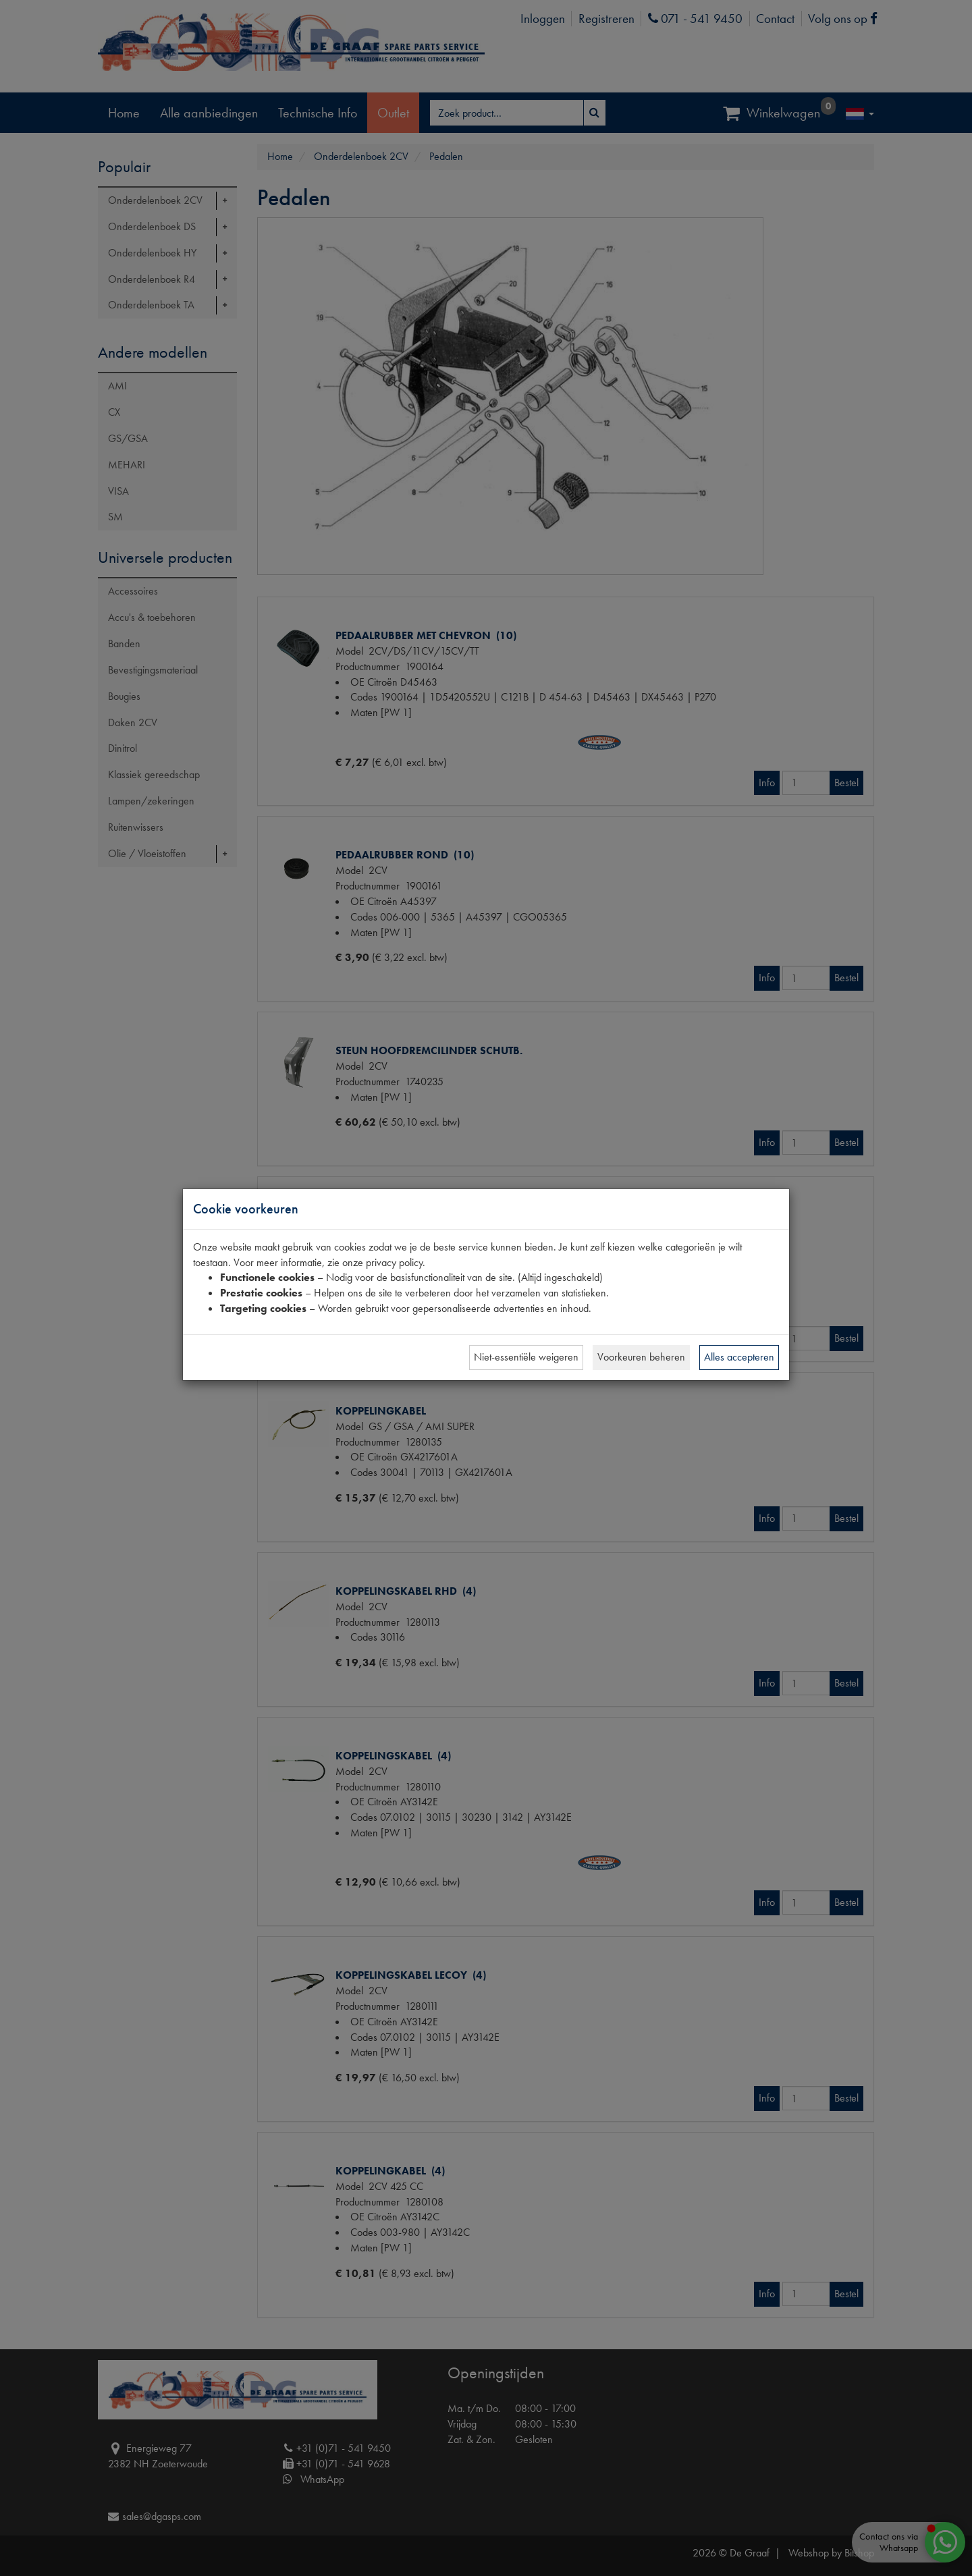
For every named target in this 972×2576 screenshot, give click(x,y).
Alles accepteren (739, 1357)
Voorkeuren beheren (641, 1357)
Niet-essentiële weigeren (526, 1357)
